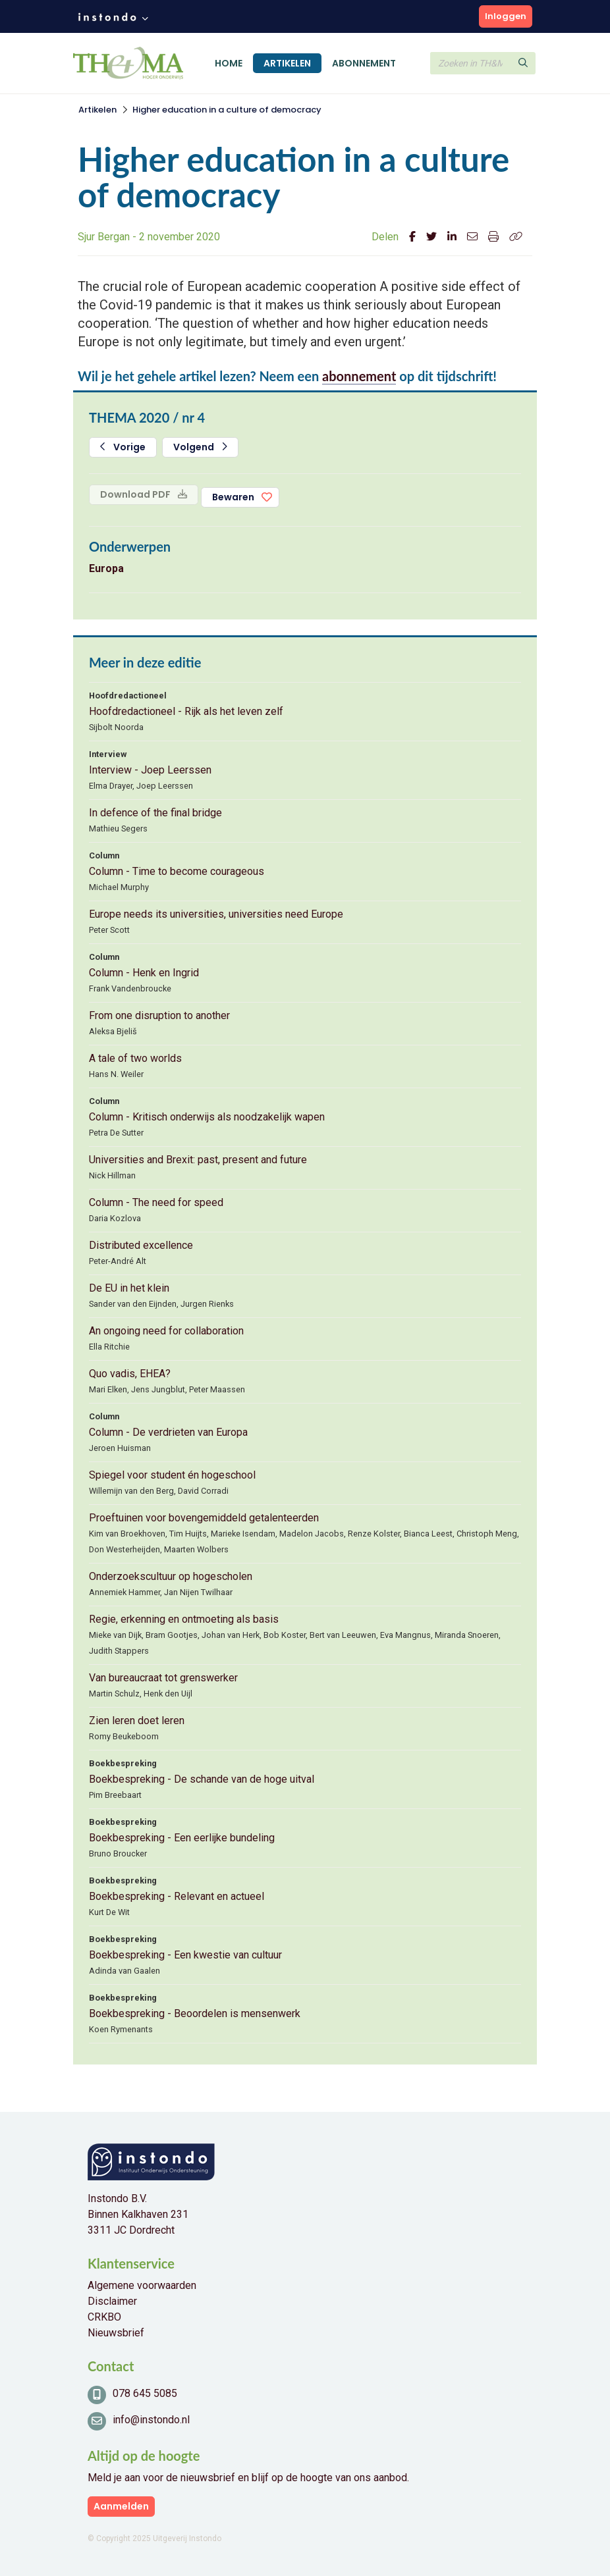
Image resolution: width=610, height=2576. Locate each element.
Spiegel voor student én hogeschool (172, 1475)
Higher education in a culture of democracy (226, 109)
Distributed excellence (141, 1245)
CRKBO (104, 2317)
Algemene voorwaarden (142, 2285)
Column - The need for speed (156, 1202)
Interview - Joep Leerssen (150, 770)
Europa (106, 568)
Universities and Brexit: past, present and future (198, 1159)
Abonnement (364, 63)
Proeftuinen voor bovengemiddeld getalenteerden (204, 1517)
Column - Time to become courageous (176, 871)
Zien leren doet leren (136, 1720)
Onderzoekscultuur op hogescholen (170, 1576)
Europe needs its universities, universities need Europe (216, 914)
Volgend (200, 447)
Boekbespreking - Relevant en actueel (176, 1896)
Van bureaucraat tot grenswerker (163, 1677)
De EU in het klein (129, 1288)
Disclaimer (112, 2301)
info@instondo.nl (151, 2419)
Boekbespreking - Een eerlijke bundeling (182, 1837)
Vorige (123, 447)
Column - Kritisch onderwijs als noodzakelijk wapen (207, 1117)
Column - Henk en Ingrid (144, 972)
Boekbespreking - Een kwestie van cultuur (185, 1955)
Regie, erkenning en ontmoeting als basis (184, 1619)
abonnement (359, 376)
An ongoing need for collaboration (166, 1331)
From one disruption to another (159, 1015)
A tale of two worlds (135, 1058)
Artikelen (287, 63)
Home (228, 63)
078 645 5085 (145, 2393)
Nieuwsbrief (116, 2332)
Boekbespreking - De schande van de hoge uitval (201, 1779)
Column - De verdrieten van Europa (168, 1432)
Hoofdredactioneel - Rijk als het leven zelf (186, 711)
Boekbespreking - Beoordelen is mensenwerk (194, 2013)
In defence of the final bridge (155, 812)
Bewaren (233, 497)
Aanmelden (121, 2506)
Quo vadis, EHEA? (130, 1373)
